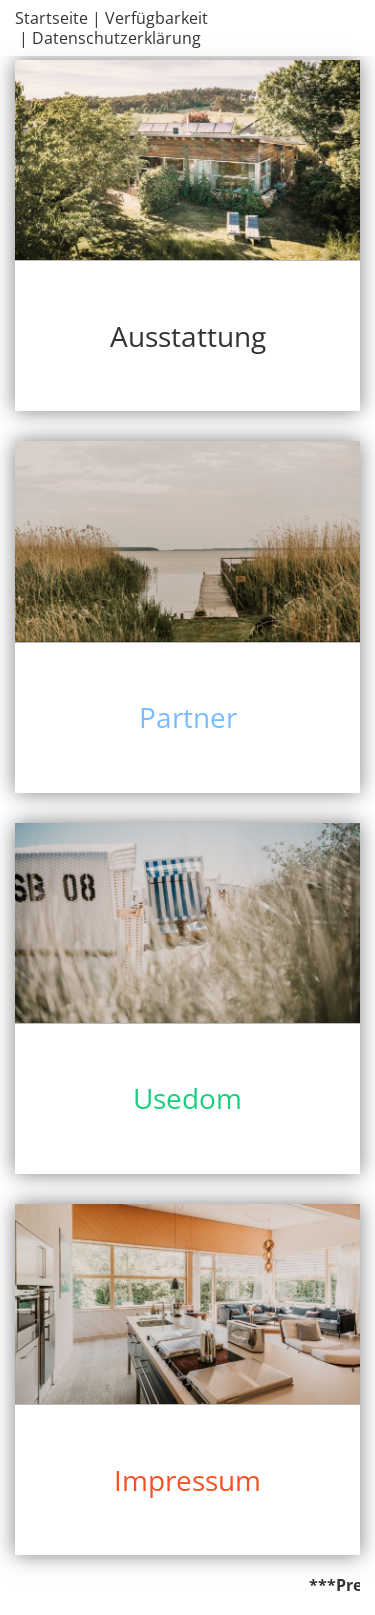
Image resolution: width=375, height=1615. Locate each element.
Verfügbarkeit (156, 18)
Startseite (51, 18)
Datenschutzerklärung (116, 38)
